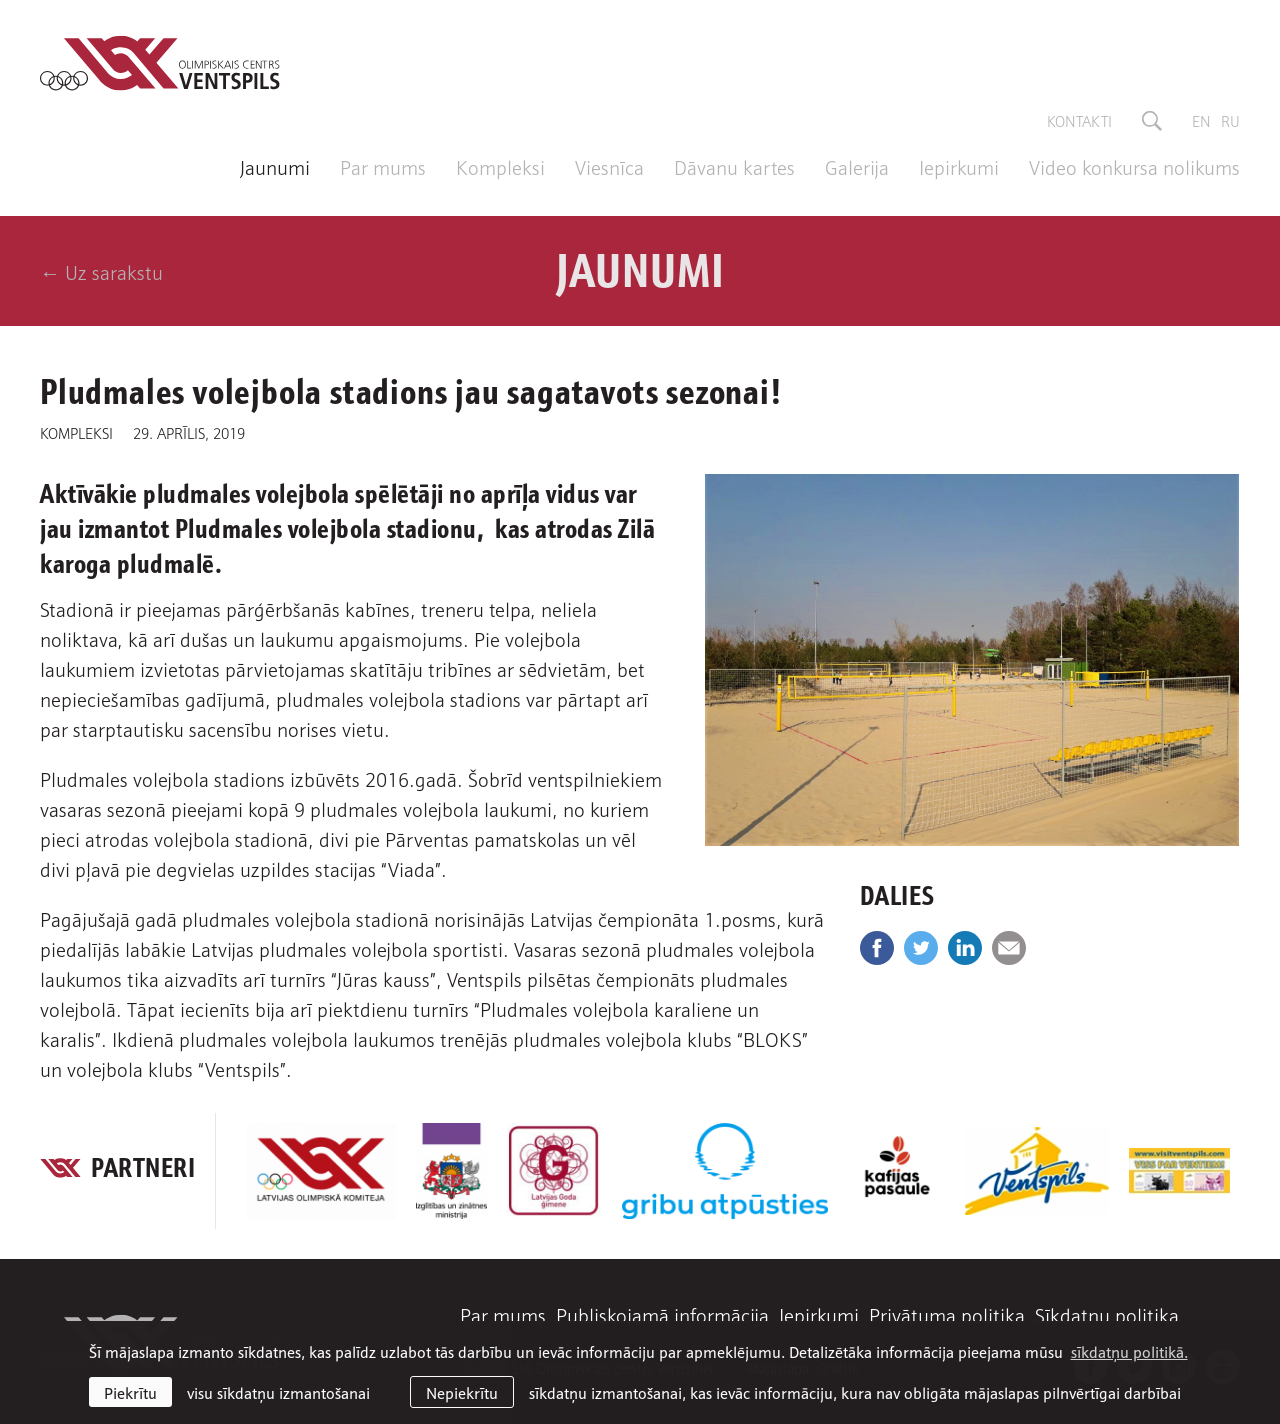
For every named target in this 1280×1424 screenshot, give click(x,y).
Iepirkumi (959, 166)
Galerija (857, 166)
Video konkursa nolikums (1134, 166)
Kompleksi (500, 166)
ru (1230, 120)
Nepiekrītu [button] (462, 1392)
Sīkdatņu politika (1107, 1314)
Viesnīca (609, 166)
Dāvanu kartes (734, 166)
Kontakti (1079, 120)
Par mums (383, 166)
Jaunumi (275, 166)
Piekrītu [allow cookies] (130, 1392)
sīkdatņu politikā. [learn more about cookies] (1129, 1351)
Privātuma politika (947, 1314)
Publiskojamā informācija (662, 1314)
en (1201, 120)
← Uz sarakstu (101, 271)
